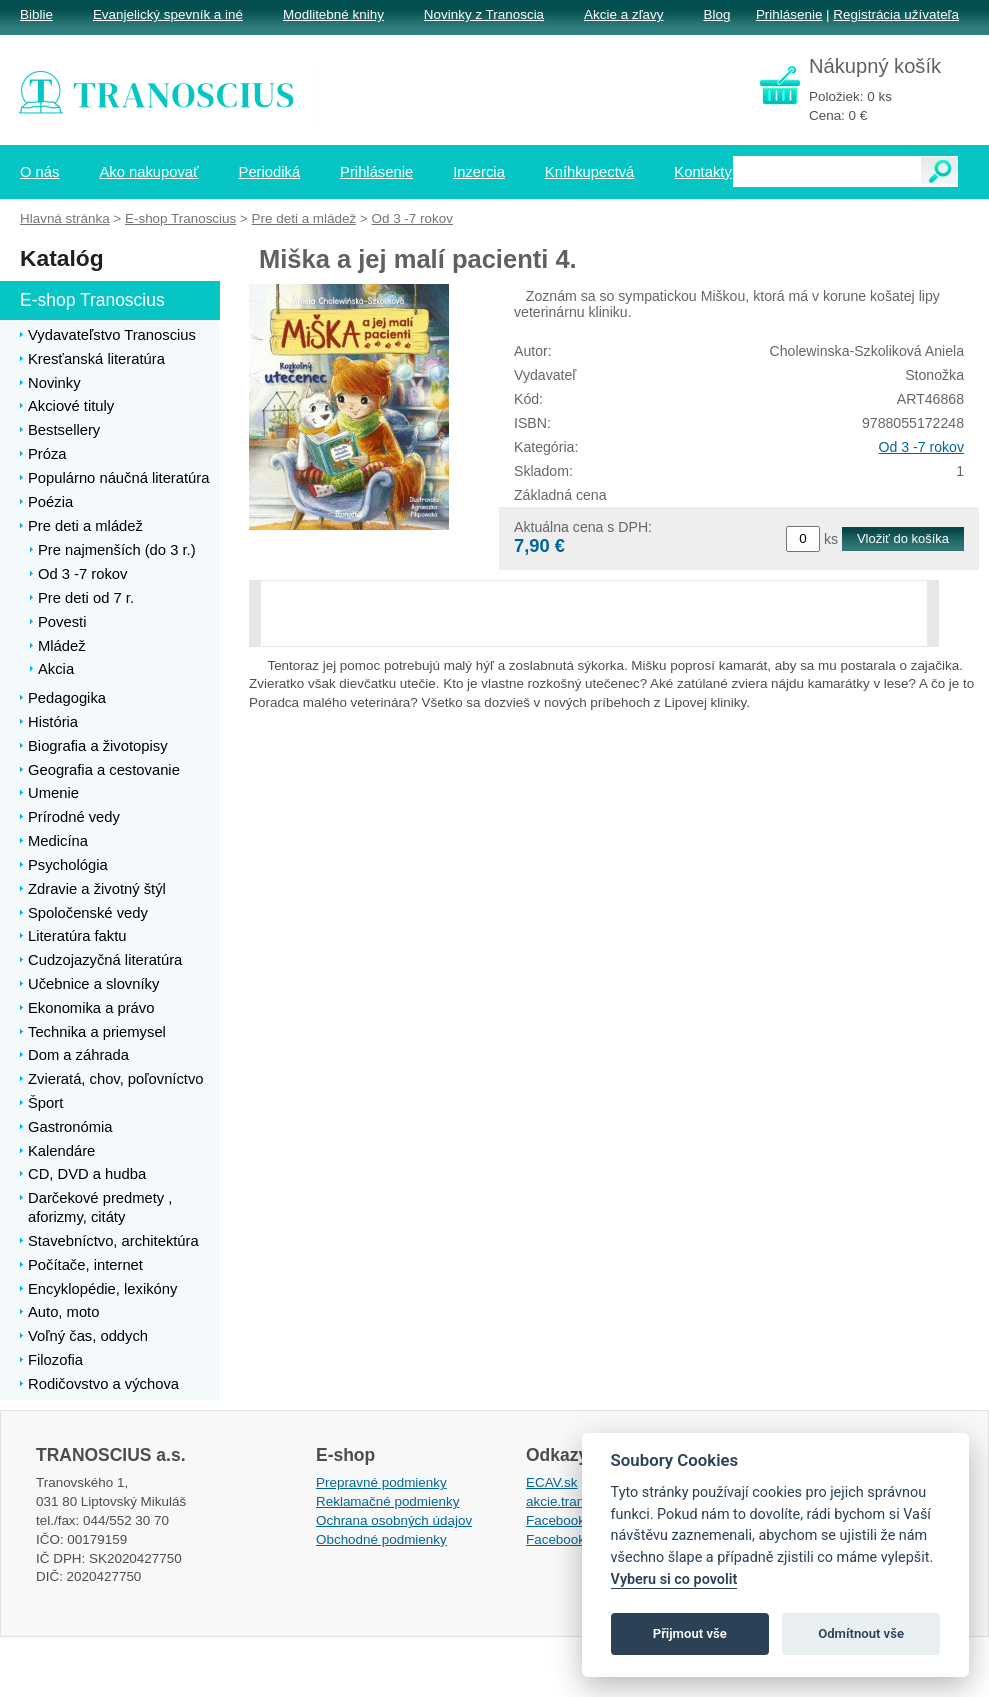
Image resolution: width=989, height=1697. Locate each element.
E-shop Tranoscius (180, 218)
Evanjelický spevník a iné (168, 14)
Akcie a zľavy (623, 14)
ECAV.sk (552, 1482)
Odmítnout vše (861, 1633)
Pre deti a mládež (304, 218)
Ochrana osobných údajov (394, 1520)
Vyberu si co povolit (674, 1579)
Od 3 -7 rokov (921, 447)
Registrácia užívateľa (896, 14)
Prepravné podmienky (381, 1482)
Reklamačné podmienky (387, 1501)
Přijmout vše (690, 1633)
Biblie (36, 14)
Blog (716, 14)
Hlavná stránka (65, 218)
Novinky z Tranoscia (484, 14)
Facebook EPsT (574, 1539)
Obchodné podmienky (381, 1539)
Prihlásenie (789, 14)
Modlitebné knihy (333, 14)
